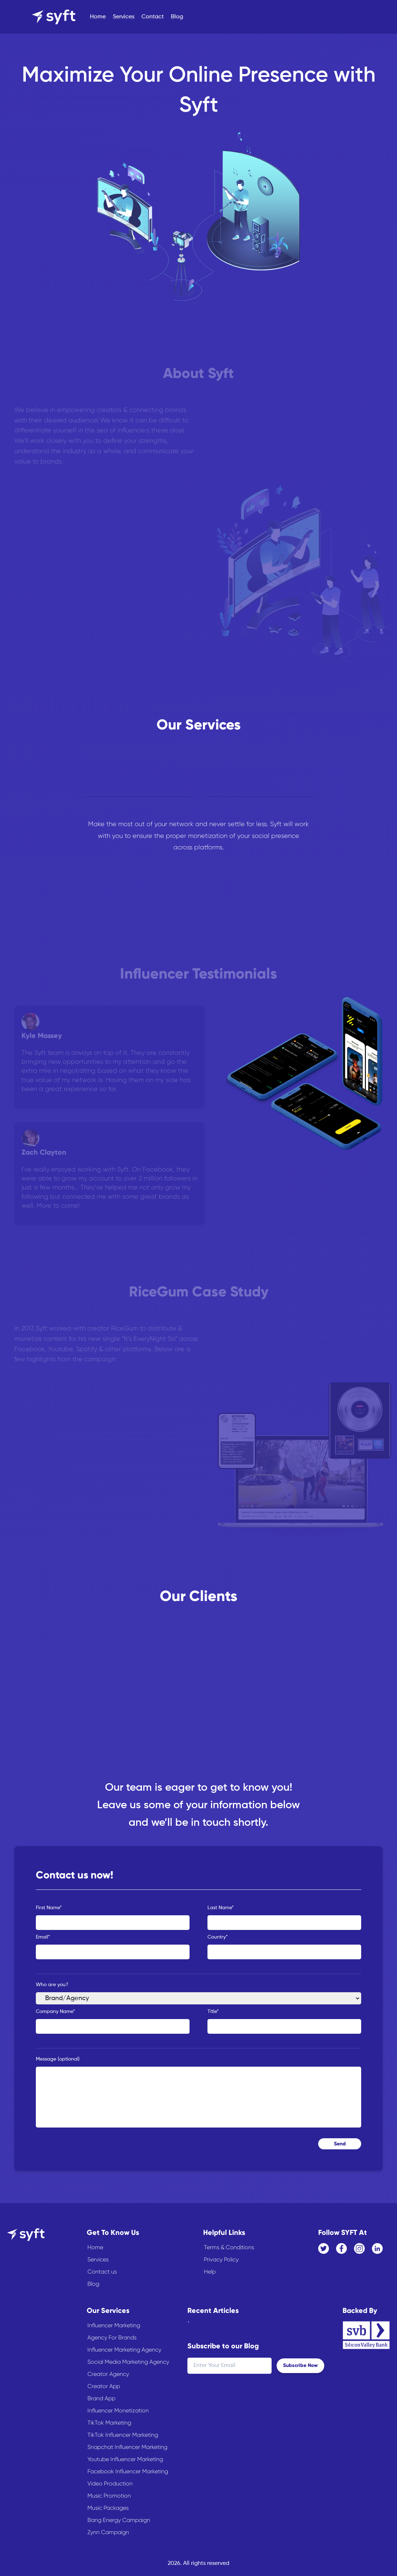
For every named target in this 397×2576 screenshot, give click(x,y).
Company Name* (55, 2011)
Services (123, 17)
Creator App (103, 2386)
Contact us (102, 2271)
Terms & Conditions (229, 2247)
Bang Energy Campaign (118, 2520)
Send (340, 2143)
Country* (217, 1937)
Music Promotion (109, 2495)
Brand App (101, 2398)
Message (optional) (58, 2059)
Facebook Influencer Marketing (127, 2471)
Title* (213, 2011)
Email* (43, 1937)
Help (210, 2271)
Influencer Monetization (118, 2410)
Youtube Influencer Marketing (125, 2459)
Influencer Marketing (113, 2325)
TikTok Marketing (109, 2422)
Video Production (110, 2483)
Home (98, 17)
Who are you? (52, 1984)
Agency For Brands (112, 2337)
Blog (177, 17)
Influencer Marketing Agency (124, 2349)
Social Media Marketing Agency (128, 2361)
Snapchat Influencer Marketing (127, 2447)
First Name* (49, 1907)
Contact (153, 17)
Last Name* (220, 1907)
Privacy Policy (221, 2259)
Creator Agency (108, 2374)
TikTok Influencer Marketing (122, 2434)
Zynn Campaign (108, 2532)
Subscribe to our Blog (223, 2346)
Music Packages (108, 2507)
